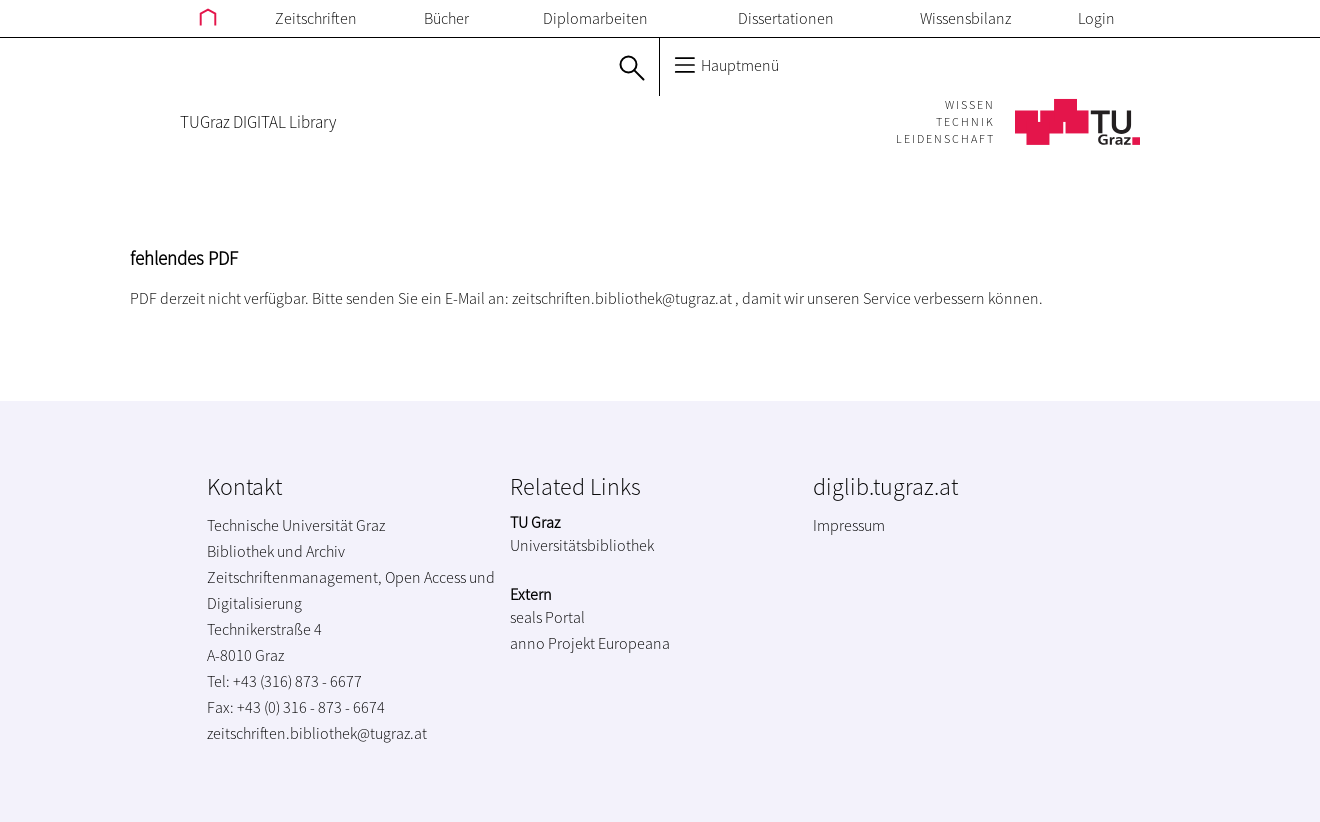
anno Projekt (552, 643)
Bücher (446, 18)
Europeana (634, 643)
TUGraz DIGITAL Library (258, 122)
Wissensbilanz (965, 18)
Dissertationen (786, 18)
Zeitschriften (316, 18)
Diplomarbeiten (595, 18)
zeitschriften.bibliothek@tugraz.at (622, 298)
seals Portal (547, 617)
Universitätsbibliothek (582, 545)
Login (1096, 18)
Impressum (849, 525)
